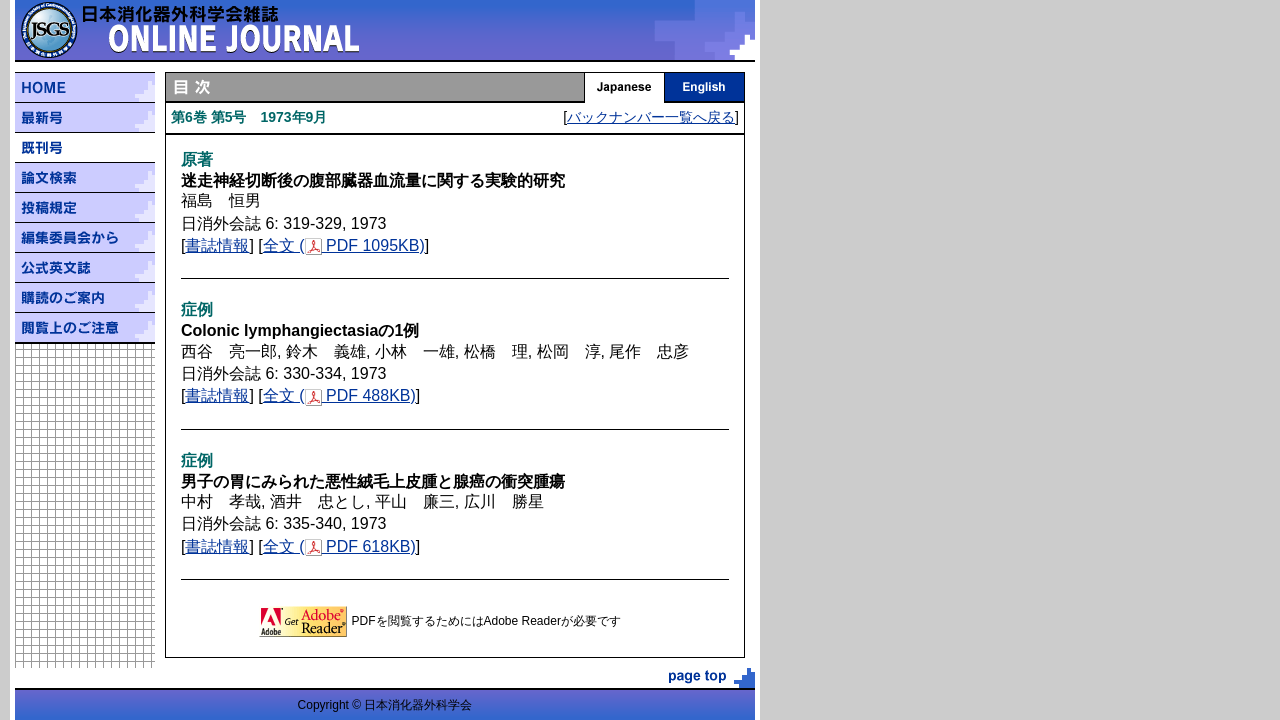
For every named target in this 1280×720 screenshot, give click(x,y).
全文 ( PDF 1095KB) (344, 245)
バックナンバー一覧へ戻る (651, 117)
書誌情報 (217, 245)
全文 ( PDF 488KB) (339, 395)
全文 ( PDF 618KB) (339, 546)
